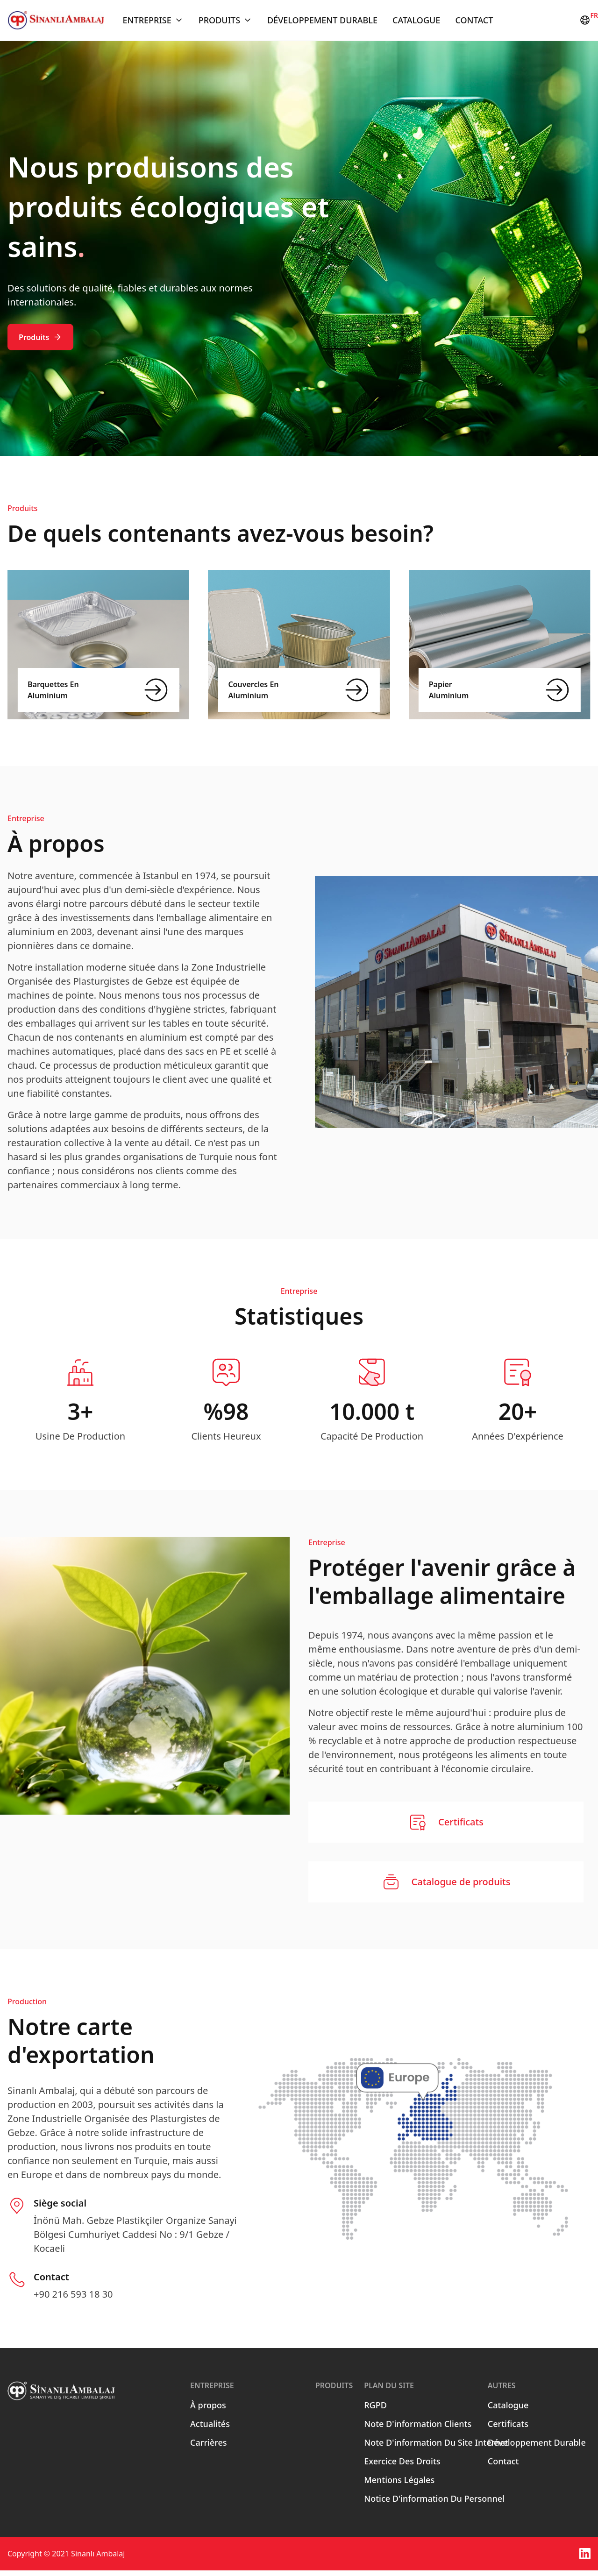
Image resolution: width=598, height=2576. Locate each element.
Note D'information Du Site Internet (436, 2448)
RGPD (375, 2410)
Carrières (208, 2448)
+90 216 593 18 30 (73, 2299)
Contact (474, 23)
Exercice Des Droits (402, 2466)
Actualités (210, 2429)
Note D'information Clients (417, 2429)
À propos (208, 2410)
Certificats (508, 2429)
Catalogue (416, 23)
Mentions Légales (399, 2485)
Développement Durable (322, 23)
